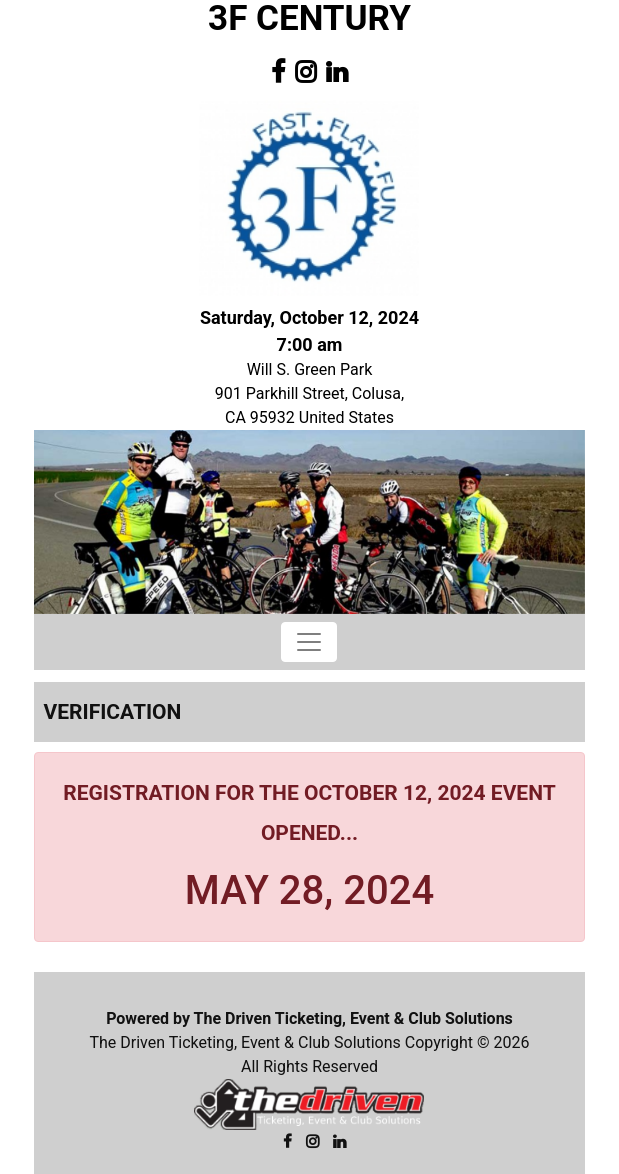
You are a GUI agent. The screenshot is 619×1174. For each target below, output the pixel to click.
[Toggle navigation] (309, 642)
